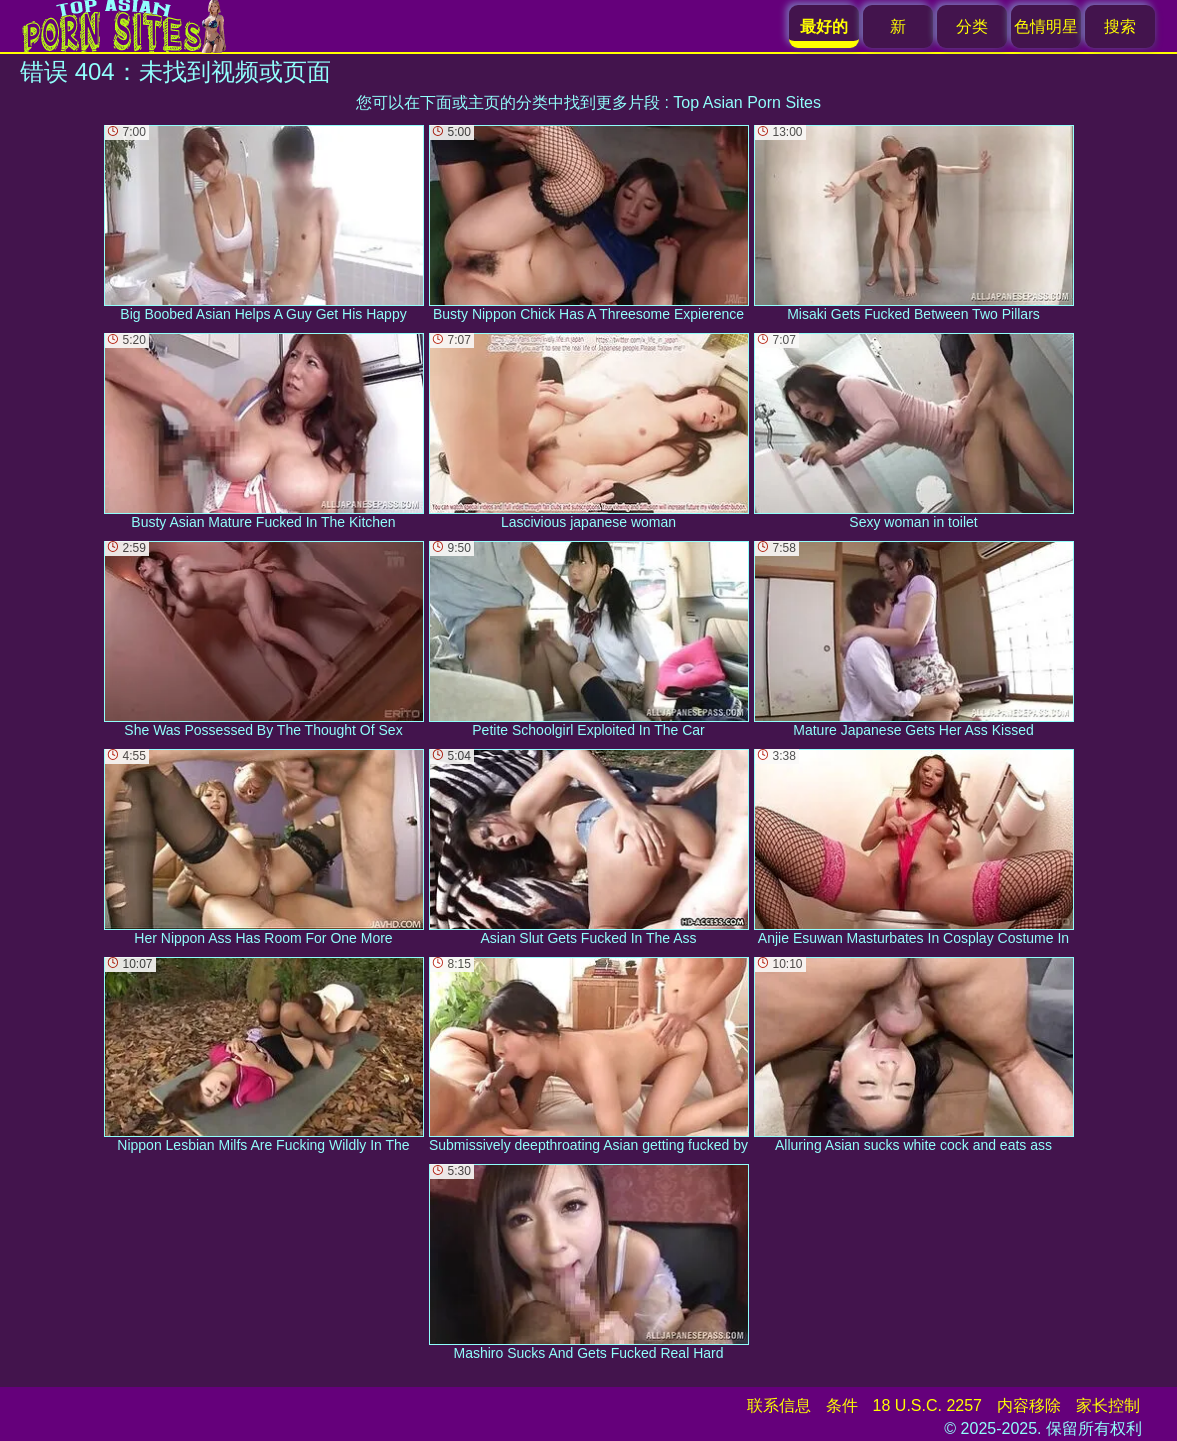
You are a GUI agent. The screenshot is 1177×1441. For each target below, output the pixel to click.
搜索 (1120, 26)
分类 (972, 26)
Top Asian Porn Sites (747, 102)
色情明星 (1046, 26)
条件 (842, 1405)
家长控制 (1108, 1405)
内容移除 (1029, 1405)
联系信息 (779, 1405)
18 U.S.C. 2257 (927, 1405)
